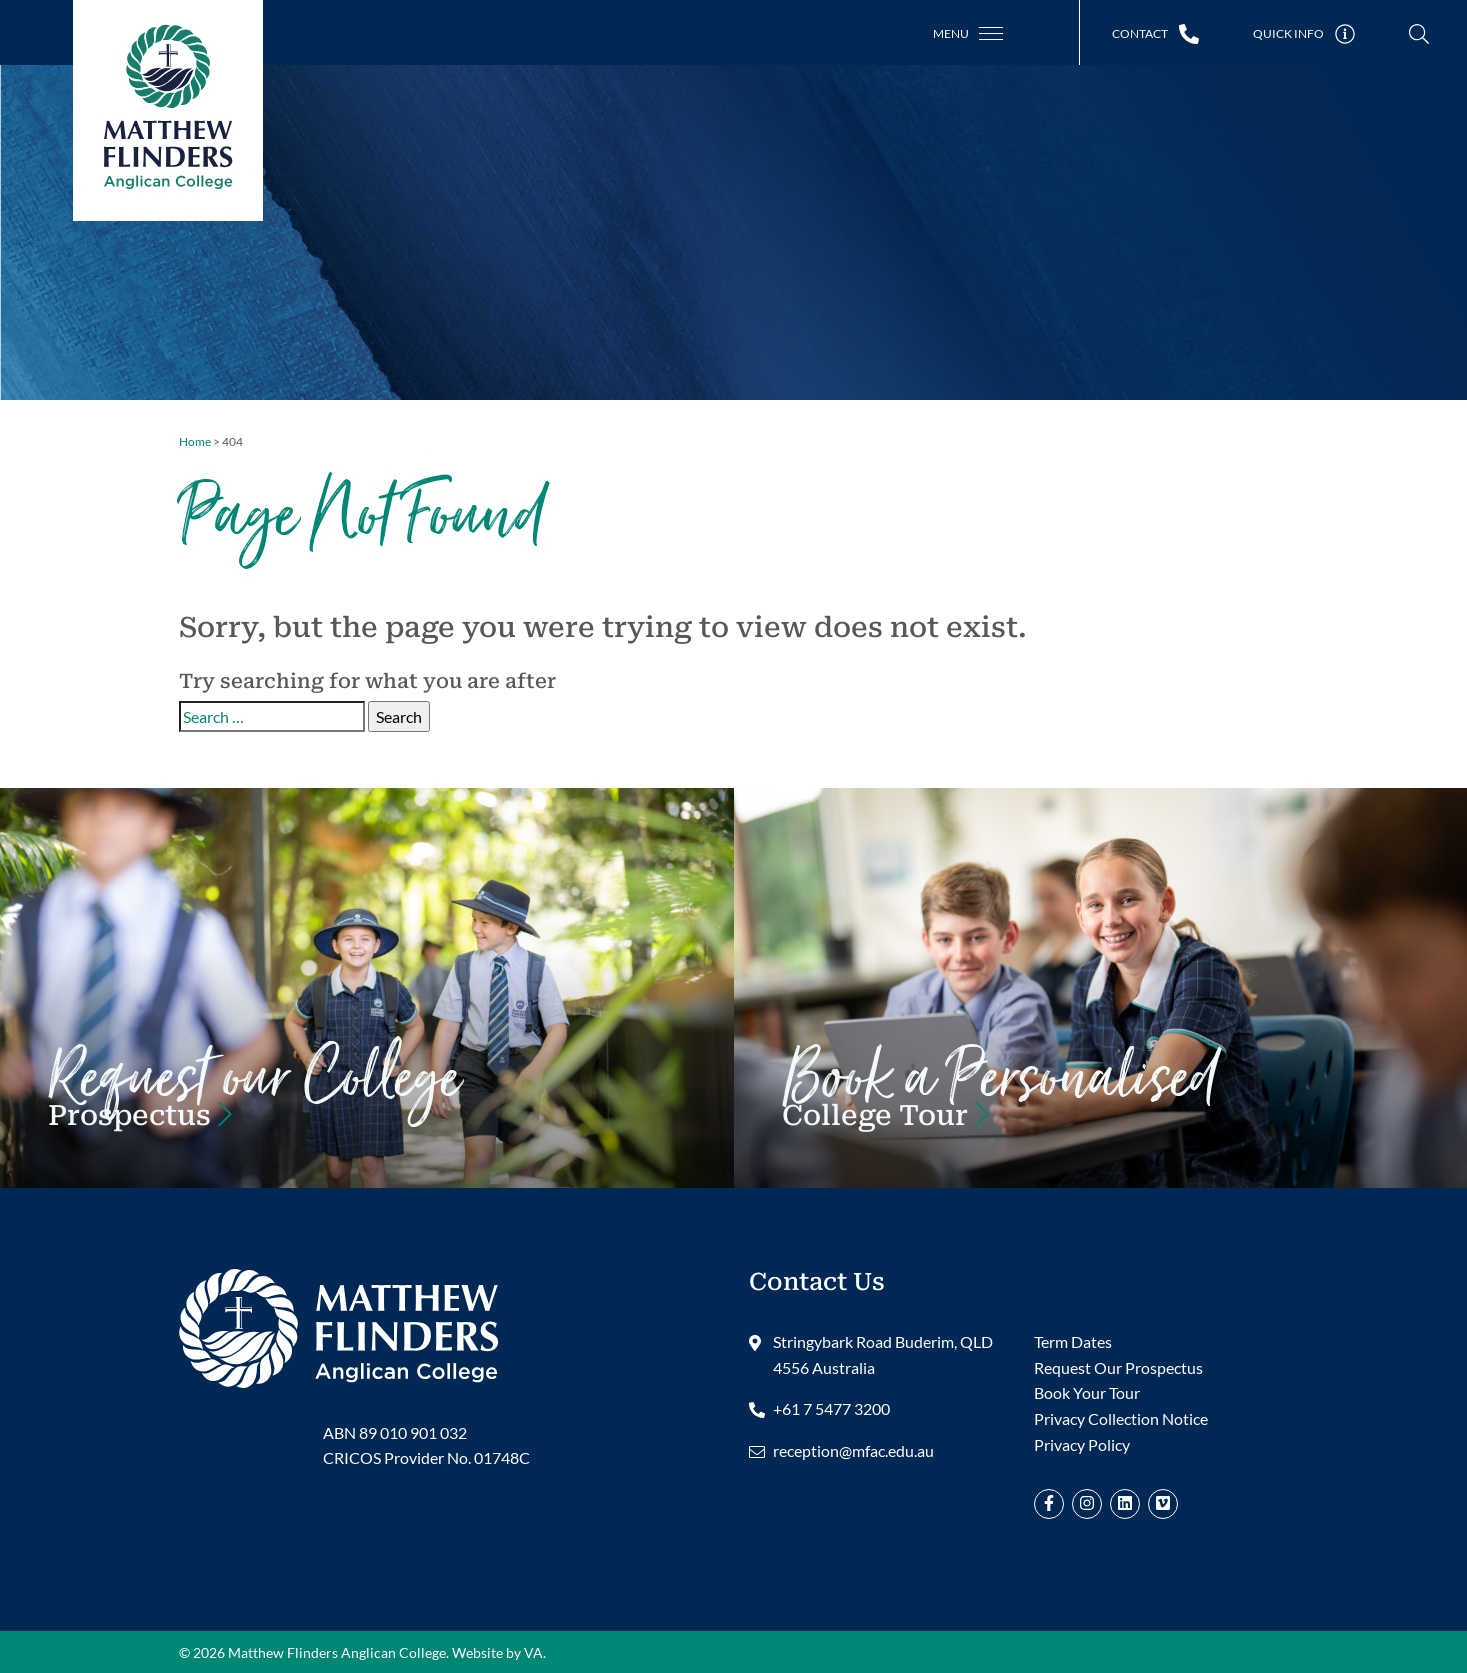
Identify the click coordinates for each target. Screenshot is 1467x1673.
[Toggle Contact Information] (1155, 34)
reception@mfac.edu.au (853, 1450)
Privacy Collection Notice (1121, 1418)
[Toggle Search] (1419, 34)
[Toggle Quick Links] (1304, 34)
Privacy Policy (1082, 1444)
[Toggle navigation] (968, 34)
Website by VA (497, 1652)
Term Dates (1073, 1341)
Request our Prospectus (254, 1102)
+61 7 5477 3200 (831, 1408)
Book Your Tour (1000, 1102)
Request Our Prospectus (1118, 1367)
